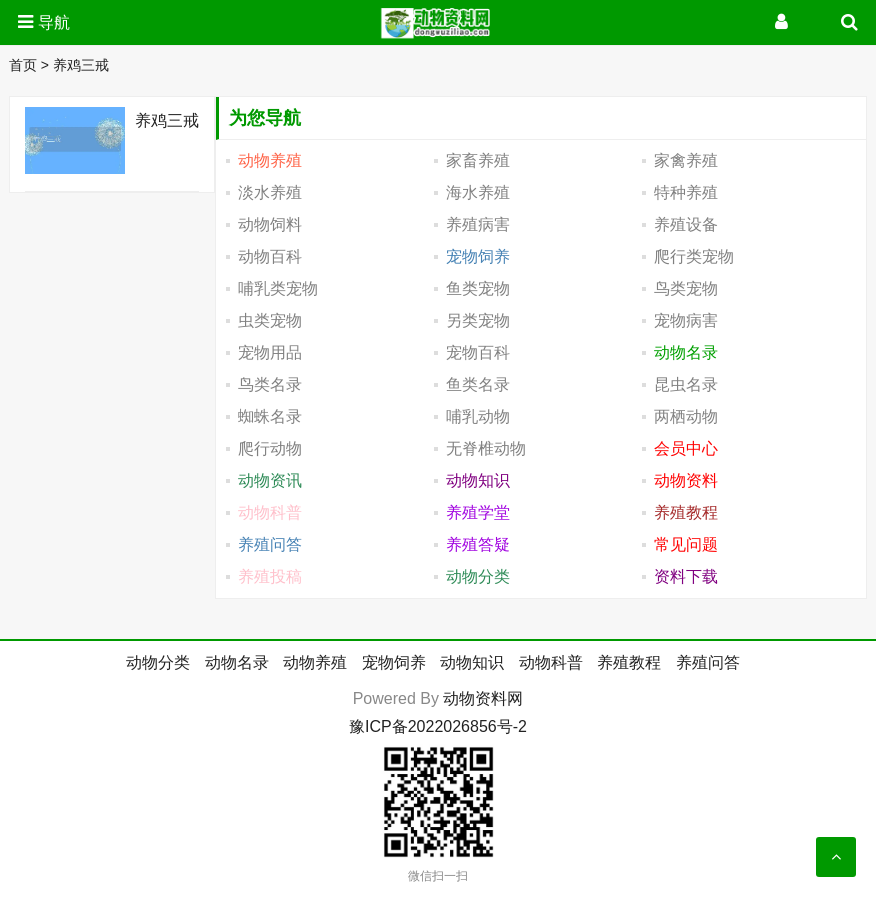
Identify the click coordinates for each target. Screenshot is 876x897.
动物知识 (472, 662)
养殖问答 (708, 662)
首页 (23, 65)
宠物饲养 (394, 662)
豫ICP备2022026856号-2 (438, 726)
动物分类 (158, 662)
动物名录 (237, 662)
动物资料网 (483, 698)
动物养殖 (315, 662)
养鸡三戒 (81, 65)
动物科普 (551, 662)
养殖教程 (629, 662)
